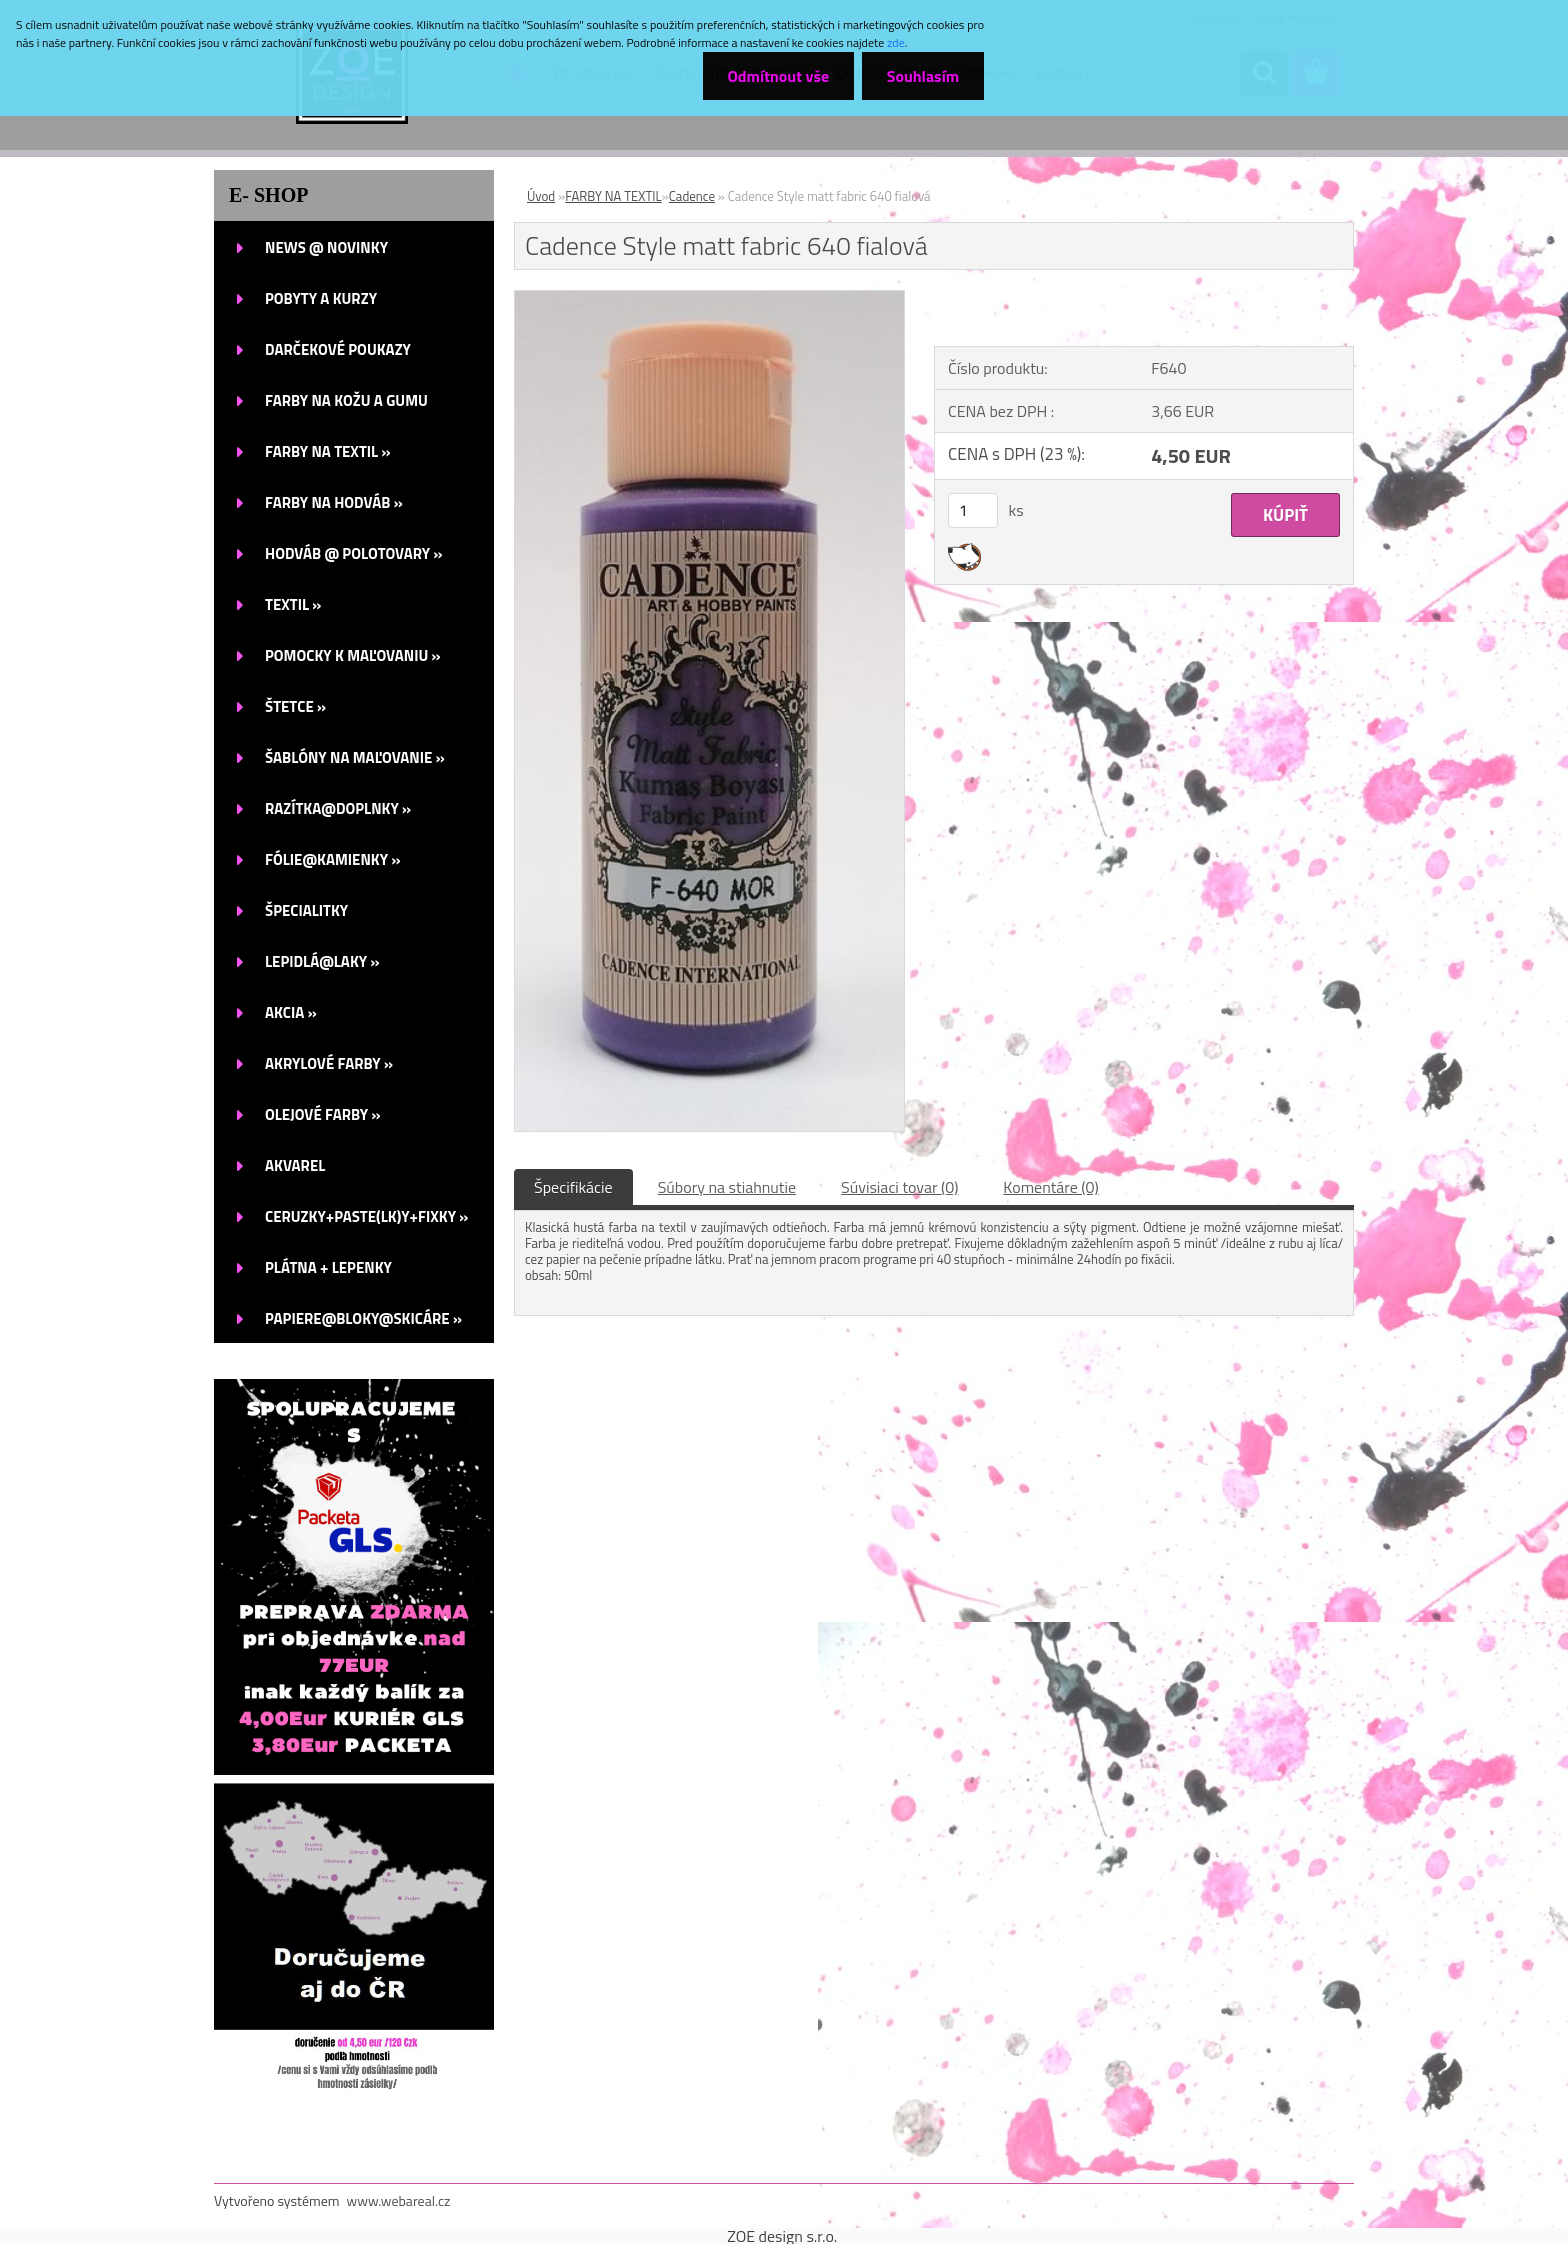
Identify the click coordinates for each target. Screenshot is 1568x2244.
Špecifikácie (573, 1187)
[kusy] (973, 510)
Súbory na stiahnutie (727, 1187)
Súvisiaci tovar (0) (899, 1187)
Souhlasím (922, 76)
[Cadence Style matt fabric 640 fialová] (709, 299)
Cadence (692, 196)
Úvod (541, 196)
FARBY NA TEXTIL (613, 196)
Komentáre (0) (1050, 1187)
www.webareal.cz (399, 2200)
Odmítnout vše (778, 76)
